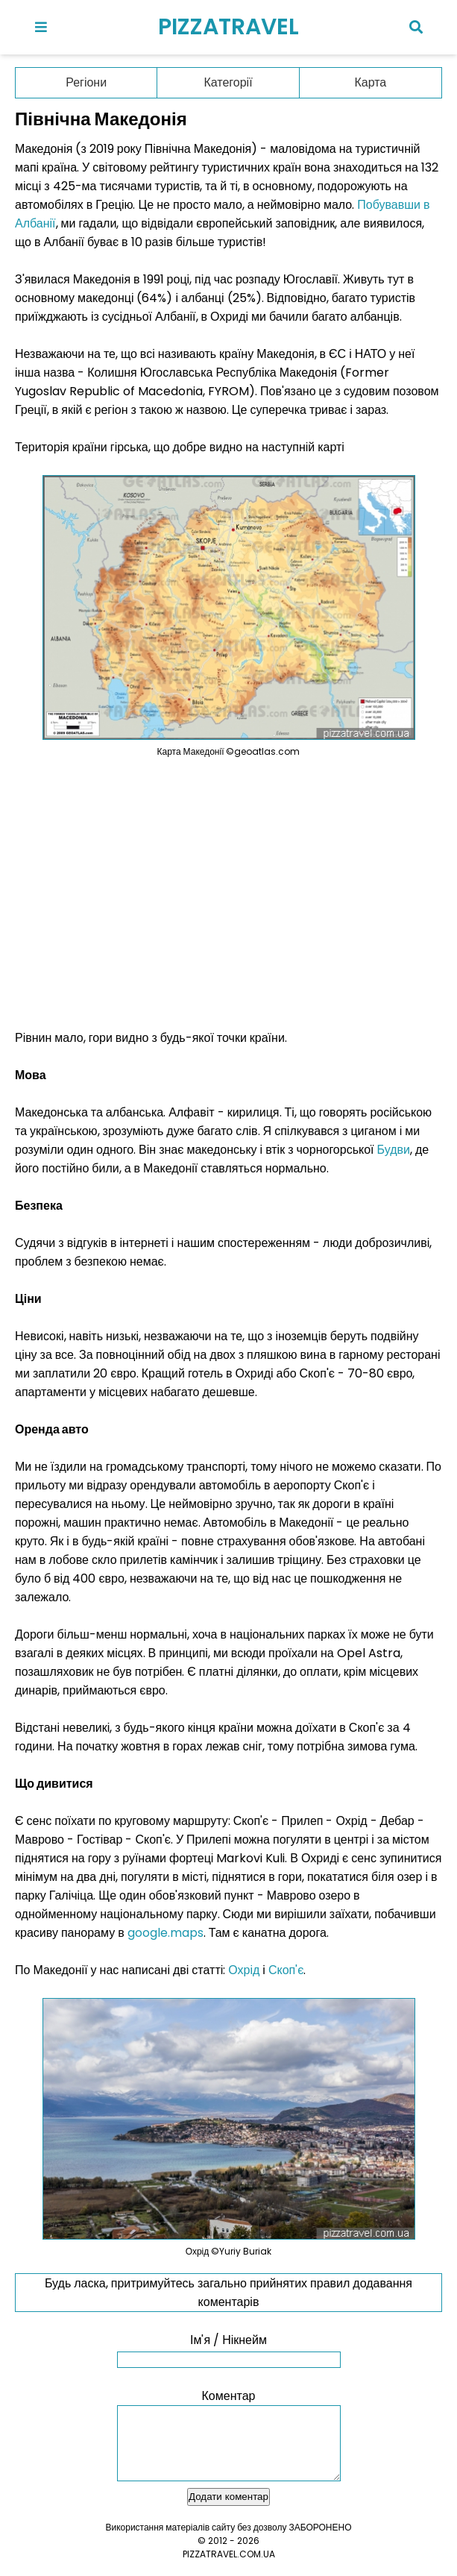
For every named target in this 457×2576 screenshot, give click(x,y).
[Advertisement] (229, 893)
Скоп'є (285, 1970)
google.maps (165, 1932)
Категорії (228, 82)
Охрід (243, 1970)
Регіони (86, 82)
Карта (370, 82)
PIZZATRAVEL (228, 27)
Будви (393, 1149)
